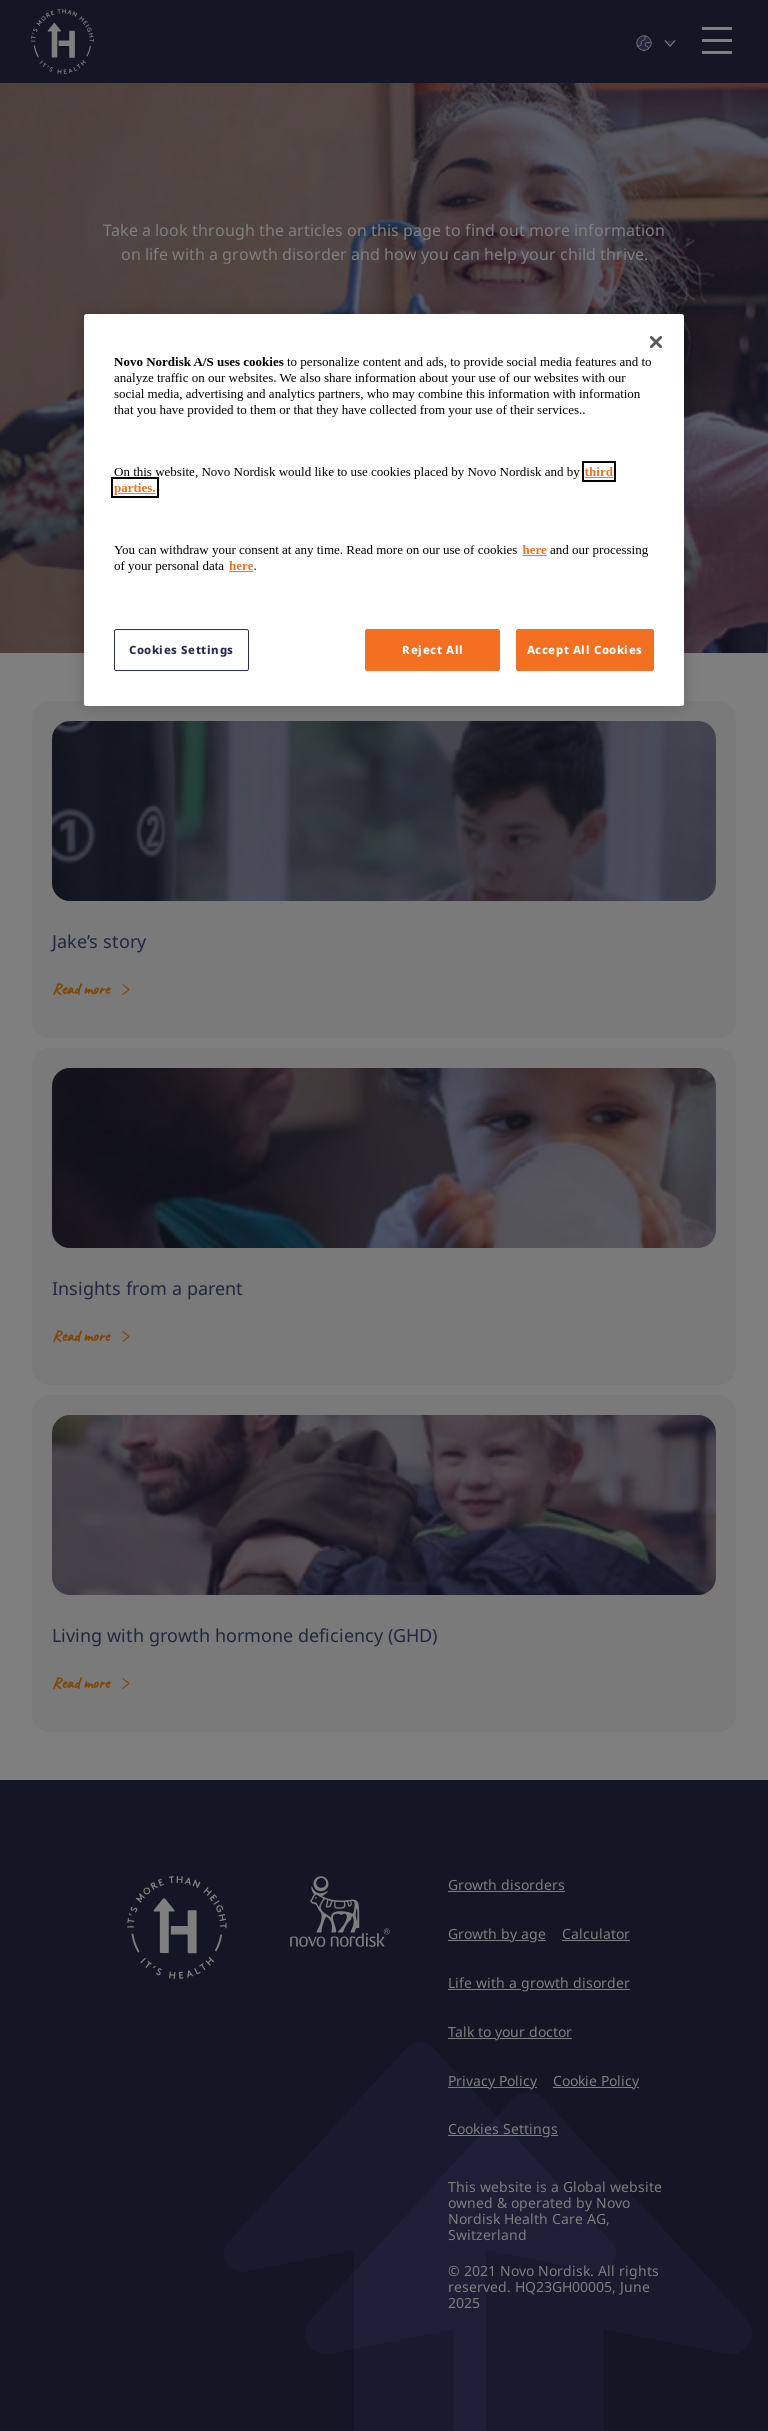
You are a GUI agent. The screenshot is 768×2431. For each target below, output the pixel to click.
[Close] (656, 342)
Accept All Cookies (585, 649)
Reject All (433, 649)
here (534, 549)
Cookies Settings (181, 649)
